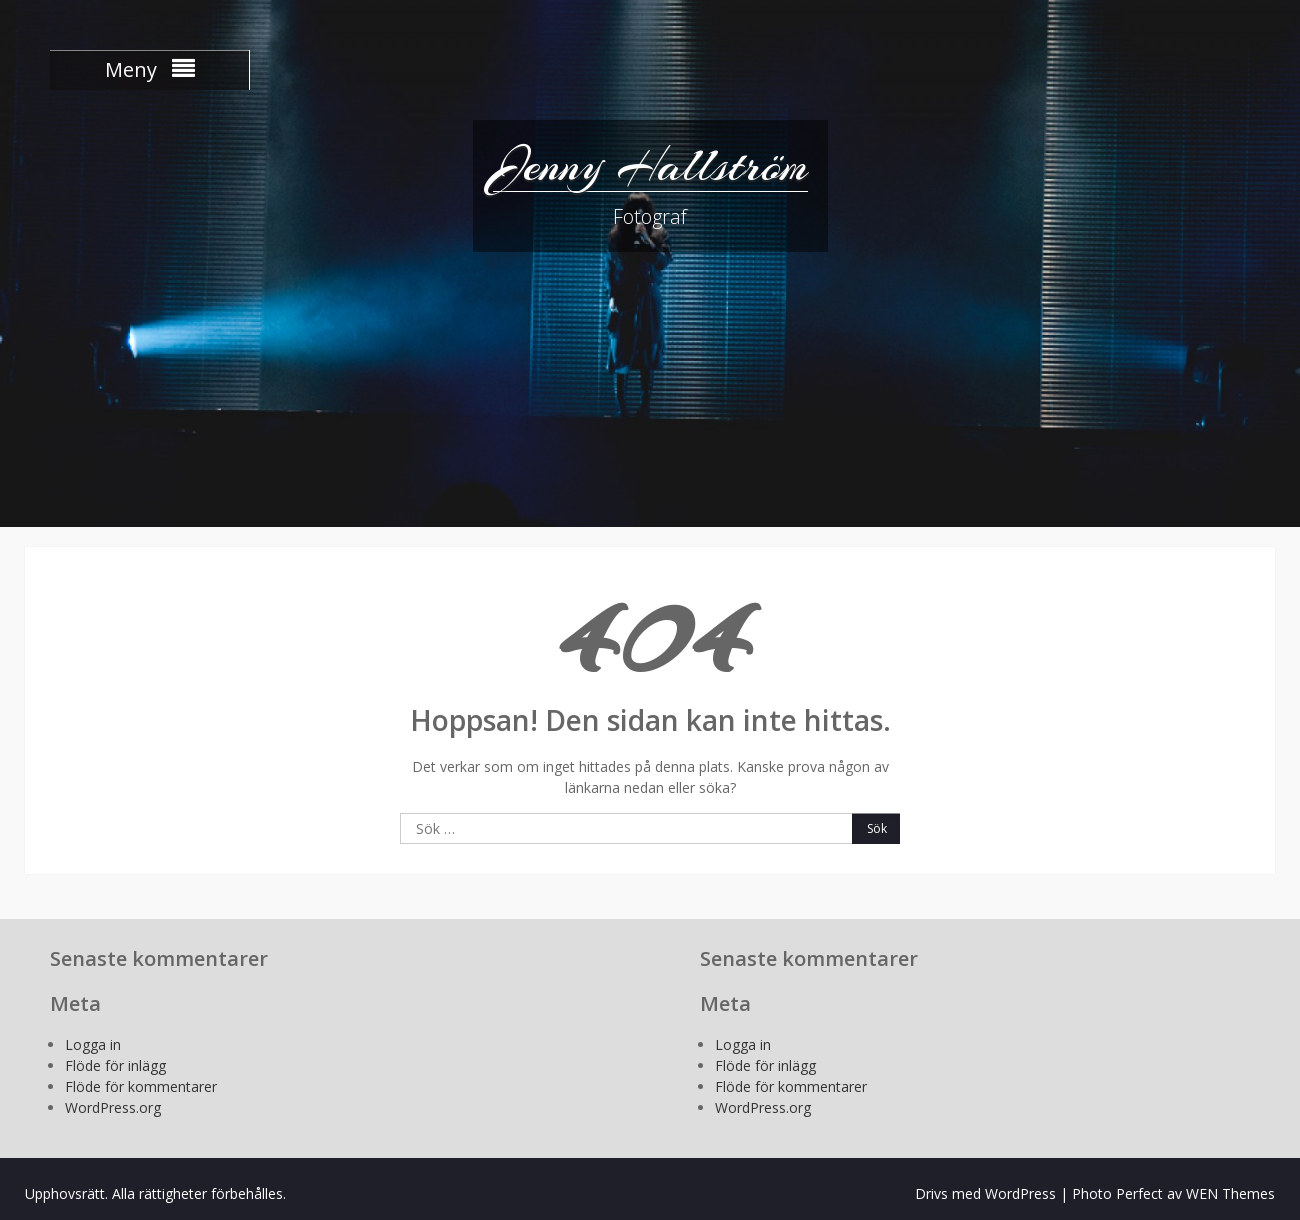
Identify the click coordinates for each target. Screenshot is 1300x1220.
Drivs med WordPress (985, 1193)
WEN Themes (1230, 1193)
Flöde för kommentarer (141, 1086)
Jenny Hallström (650, 165)
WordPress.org (113, 1107)
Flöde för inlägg (115, 1065)
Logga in (93, 1044)
